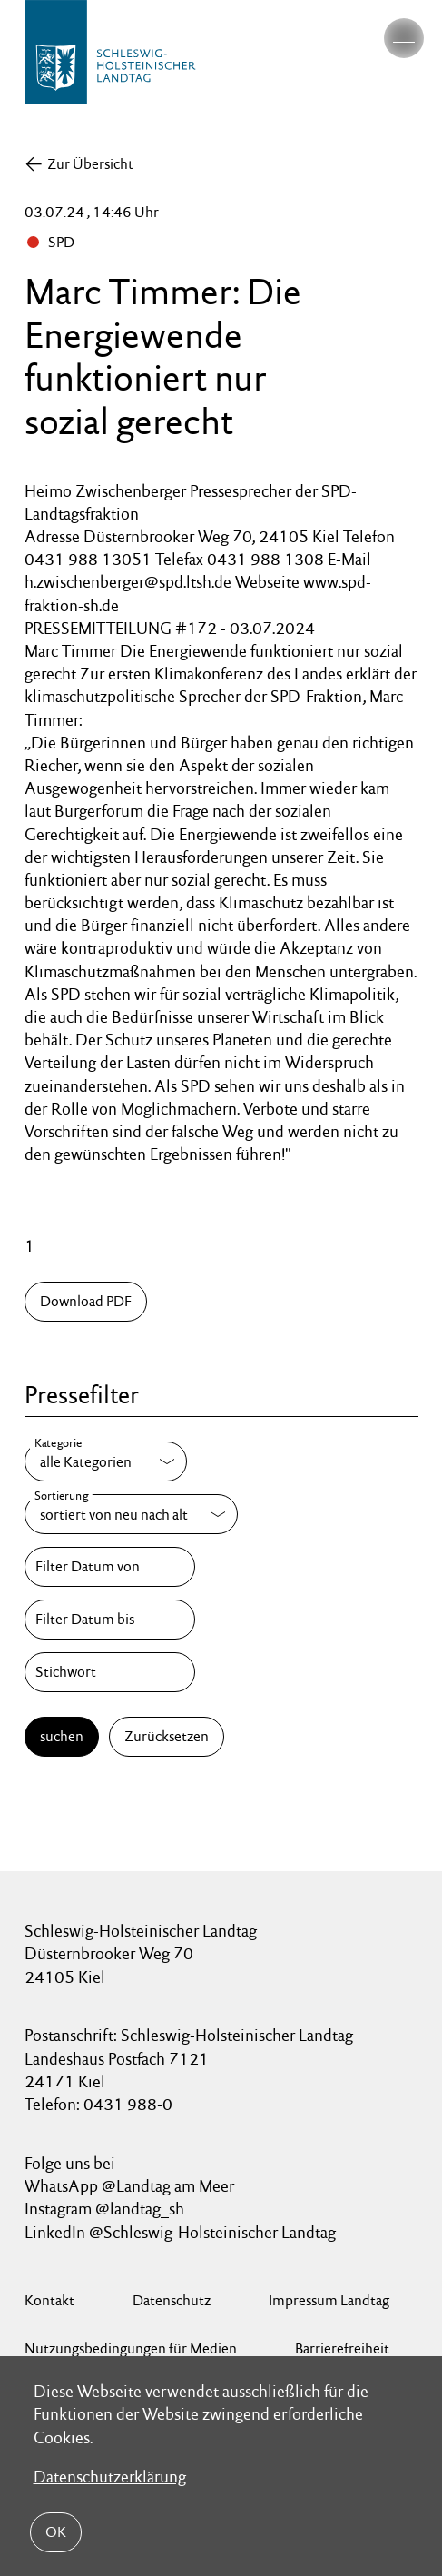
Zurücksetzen (166, 1736)
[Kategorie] (106, 1461)
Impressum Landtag (329, 2300)
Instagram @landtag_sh (106, 2208)
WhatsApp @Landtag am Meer (129, 2185)
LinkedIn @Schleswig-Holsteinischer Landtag (180, 2232)
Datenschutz (172, 2300)
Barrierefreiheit (342, 2348)
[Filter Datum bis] (110, 1620)
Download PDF (86, 1301)
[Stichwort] (110, 1672)
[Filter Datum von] (110, 1567)
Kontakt (49, 2300)
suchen (61, 1736)
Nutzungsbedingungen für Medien (131, 2348)
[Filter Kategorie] (106, 1461)
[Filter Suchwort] (110, 1672)
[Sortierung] (131, 1514)
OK (55, 2532)
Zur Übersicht (90, 164)
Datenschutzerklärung (110, 2476)
